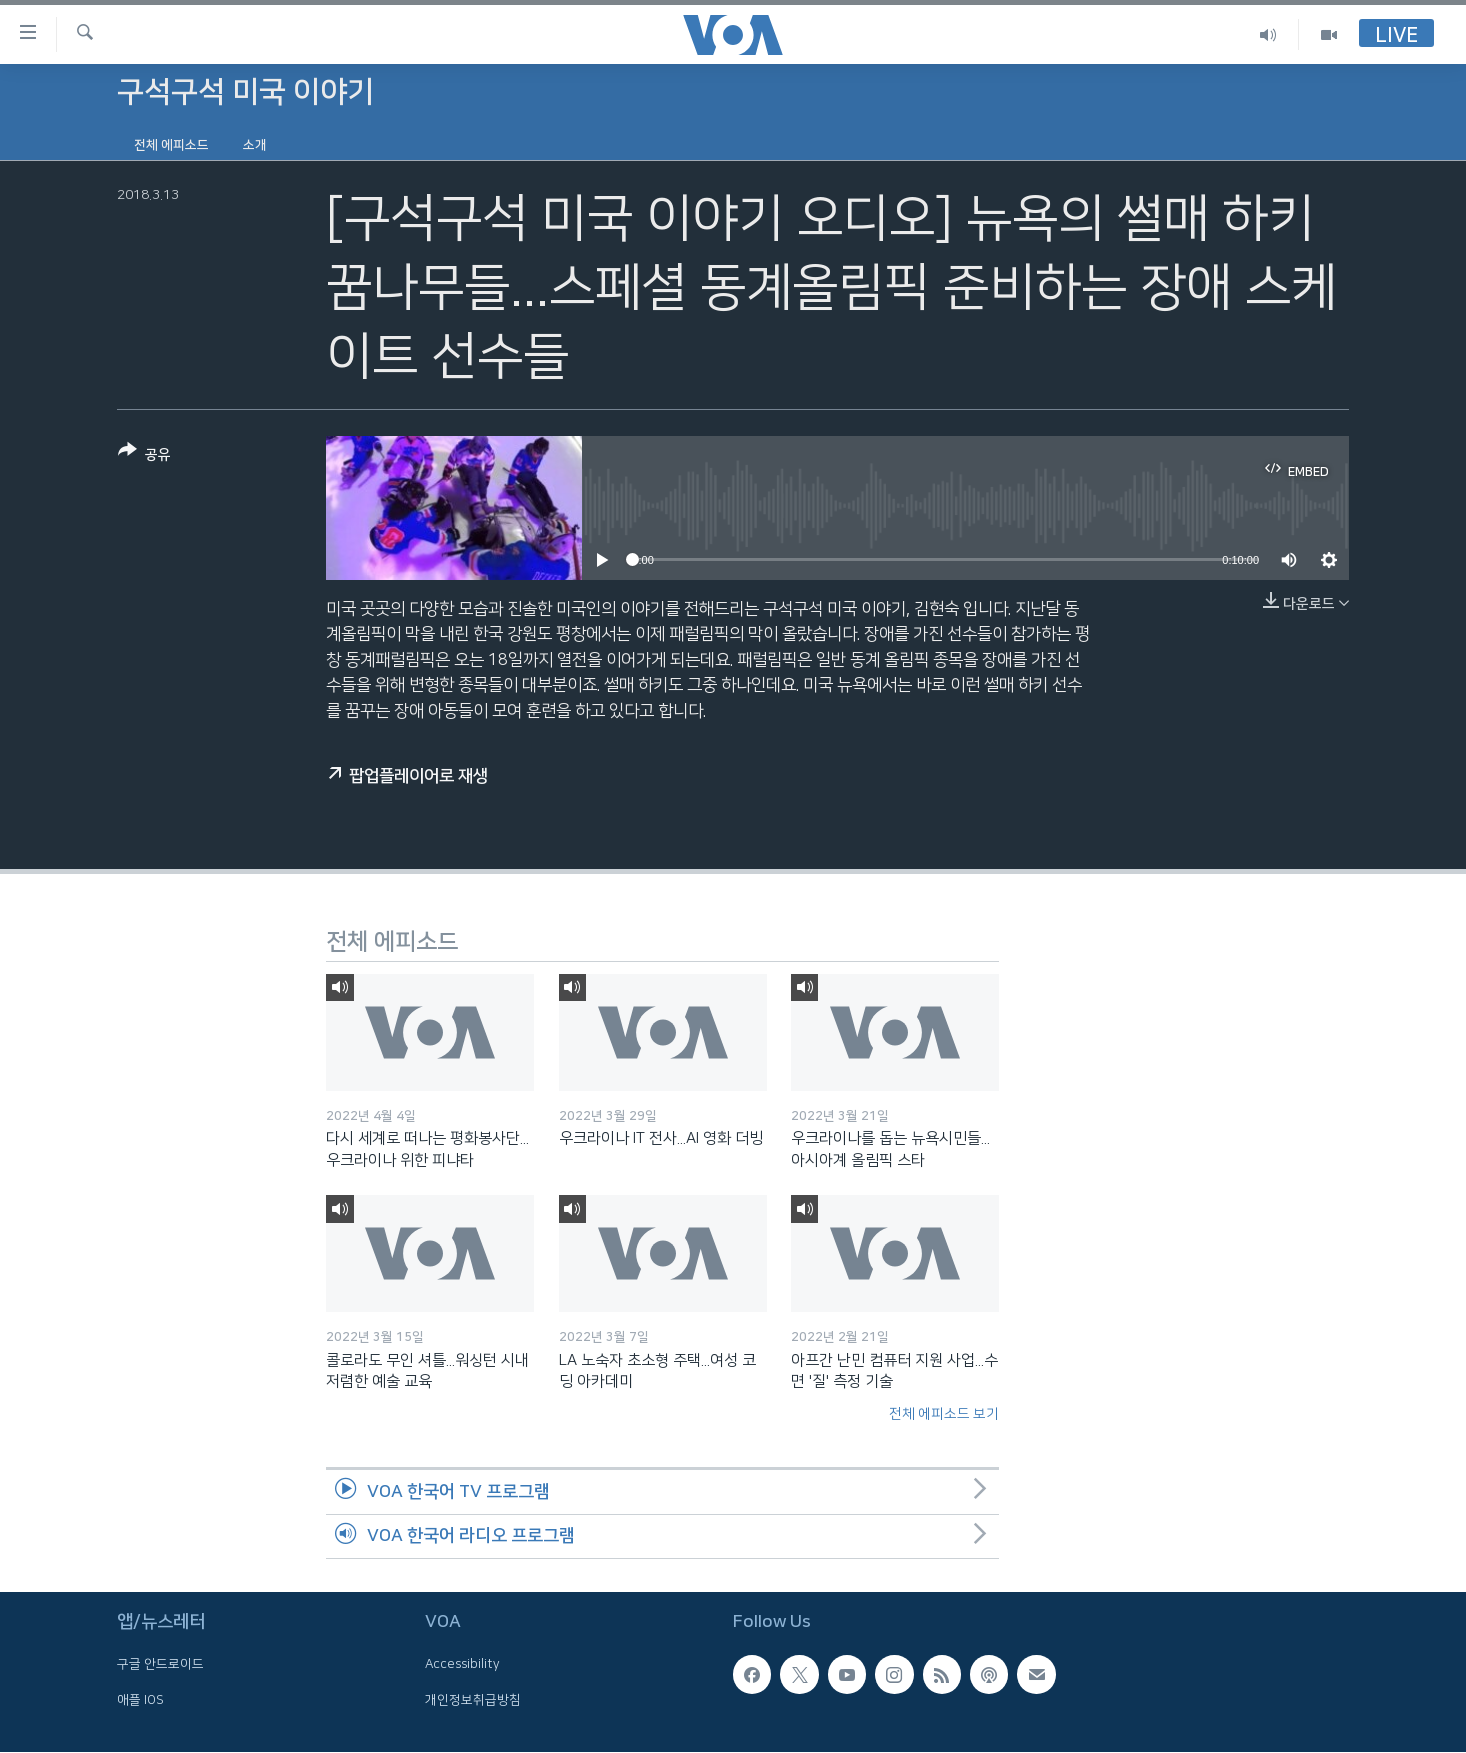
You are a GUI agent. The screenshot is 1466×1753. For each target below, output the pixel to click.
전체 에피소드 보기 (944, 1414)
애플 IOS (140, 1700)
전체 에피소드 (171, 145)
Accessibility (462, 1665)
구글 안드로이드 (160, 1665)
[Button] (144, 456)
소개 (255, 145)
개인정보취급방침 (473, 1700)
